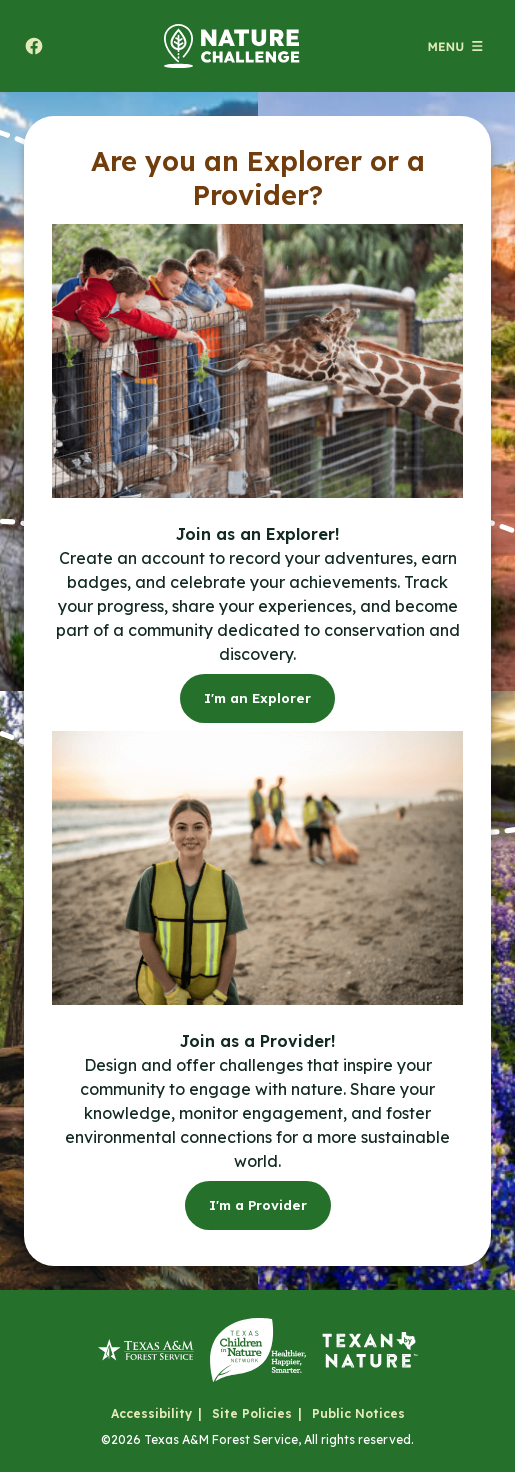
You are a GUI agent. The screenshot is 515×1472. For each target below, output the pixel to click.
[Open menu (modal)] (455, 46)
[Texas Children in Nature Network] (258, 1350)
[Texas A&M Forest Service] (146, 1350)
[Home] (232, 46)
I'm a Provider (258, 1205)
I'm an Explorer (257, 698)
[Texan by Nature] (370, 1350)
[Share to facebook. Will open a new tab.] (34, 46)
